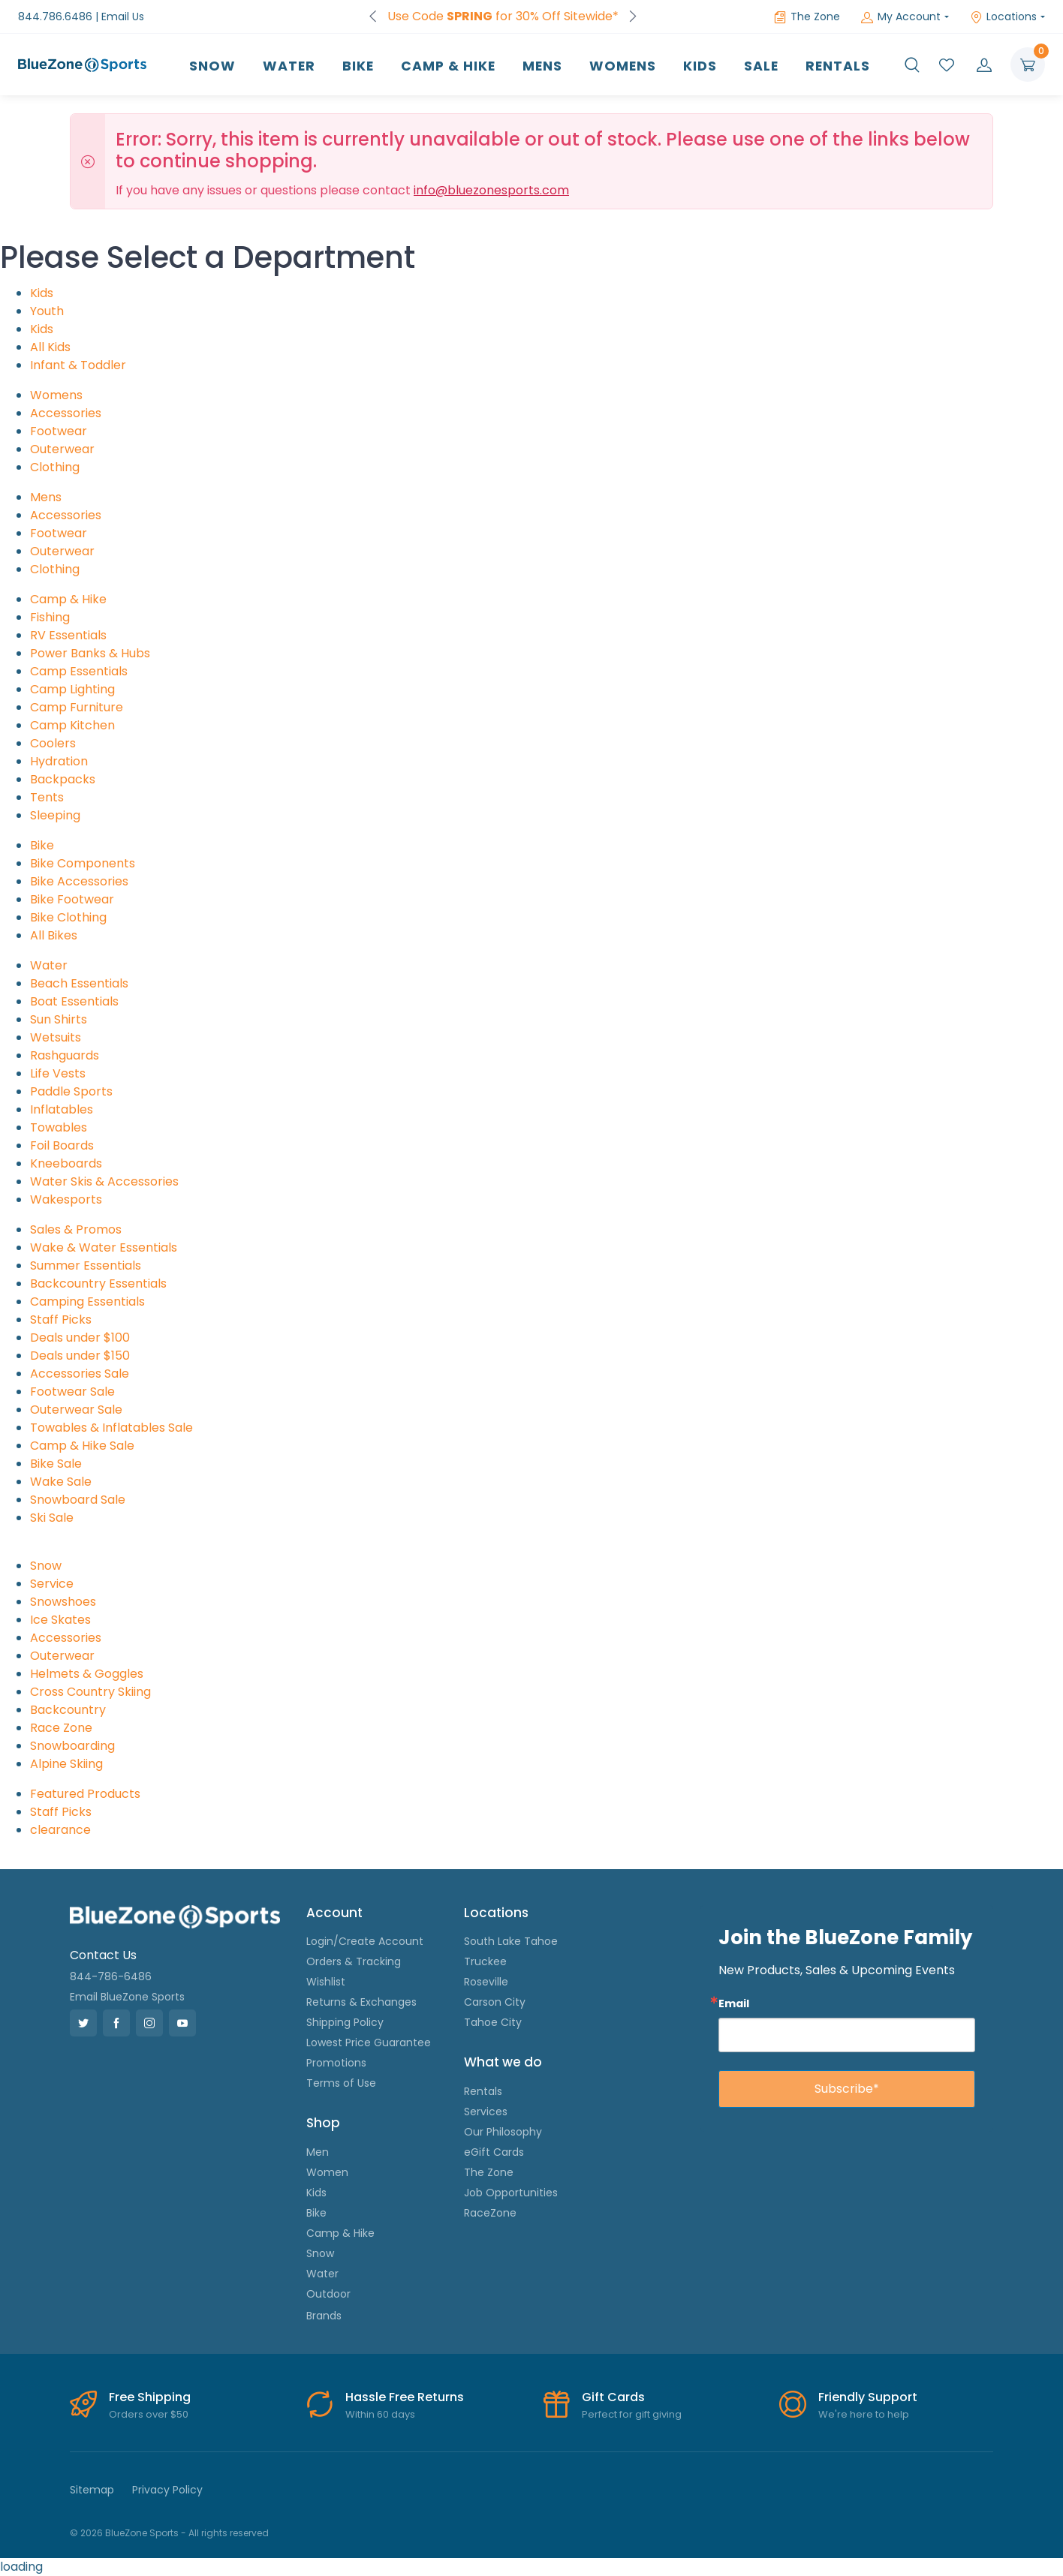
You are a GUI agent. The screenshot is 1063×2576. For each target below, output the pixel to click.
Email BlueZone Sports (127, 1996)
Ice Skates (60, 1619)
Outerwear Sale (76, 1409)
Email (733, 2003)
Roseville (486, 1981)
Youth (47, 311)
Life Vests (58, 1073)
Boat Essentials (74, 1001)
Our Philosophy (503, 2131)
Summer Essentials (85, 1265)
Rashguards (64, 1055)
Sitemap (92, 2489)
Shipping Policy (345, 2022)
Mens (542, 66)
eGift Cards (494, 2152)
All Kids (50, 347)
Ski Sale (52, 1517)
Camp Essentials (79, 671)
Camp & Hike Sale (82, 1445)
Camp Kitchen (72, 725)
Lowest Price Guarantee (368, 2042)
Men (317, 2152)
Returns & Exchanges (361, 2001)
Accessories (65, 413)
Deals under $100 (80, 1337)
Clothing (55, 467)
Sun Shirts (58, 1019)
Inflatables (61, 1109)
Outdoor (328, 2293)
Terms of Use (341, 2083)
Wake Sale (61, 1481)
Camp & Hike (448, 66)
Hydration (59, 761)
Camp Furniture (76, 707)
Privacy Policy (167, 2489)
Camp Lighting (72, 689)
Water (289, 66)
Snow (212, 66)
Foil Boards (62, 1145)
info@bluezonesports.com (491, 190)
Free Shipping (150, 2397)
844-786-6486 (111, 1976)
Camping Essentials (87, 1301)
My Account (901, 16)
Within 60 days (380, 2414)
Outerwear (62, 449)
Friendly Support (867, 2397)
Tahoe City (493, 2022)
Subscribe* (847, 2088)
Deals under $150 (80, 1355)
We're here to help (863, 2414)
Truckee (485, 1961)
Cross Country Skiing (90, 1691)
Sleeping (55, 815)
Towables (58, 1127)
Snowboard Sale (77, 1499)
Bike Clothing (68, 917)
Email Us (122, 16)
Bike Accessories (79, 881)
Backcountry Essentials (98, 1283)
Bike (358, 66)
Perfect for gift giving (632, 2414)
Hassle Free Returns (404, 2397)
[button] (912, 64)
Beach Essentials (79, 983)
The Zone (807, 16)
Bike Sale (56, 1463)
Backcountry (68, 1709)
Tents (47, 797)
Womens (622, 66)
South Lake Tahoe (511, 1941)
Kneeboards (66, 1163)
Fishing (50, 617)
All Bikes (53, 935)
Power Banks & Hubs (90, 653)
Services (485, 2111)
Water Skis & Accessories (104, 1181)
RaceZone (490, 2212)
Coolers (53, 743)
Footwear (58, 431)
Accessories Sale (79, 1373)
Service (52, 1583)
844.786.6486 (55, 16)
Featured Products (85, 1793)
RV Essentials (68, 635)
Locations (1003, 16)
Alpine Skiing (66, 1763)
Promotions (336, 2062)
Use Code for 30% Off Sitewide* (503, 16)
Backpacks (62, 779)
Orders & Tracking (353, 1961)
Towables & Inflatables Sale (111, 1427)
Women (327, 2172)
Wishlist (325, 1981)
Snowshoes (63, 1601)
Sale (761, 66)
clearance (60, 1829)
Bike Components (82, 863)
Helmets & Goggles (86, 1673)
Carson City (494, 2001)
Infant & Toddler (78, 365)
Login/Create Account (364, 1941)
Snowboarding (72, 1745)
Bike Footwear (72, 899)
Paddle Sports (71, 1091)
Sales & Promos (76, 1229)
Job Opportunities (511, 2192)
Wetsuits (55, 1037)
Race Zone (61, 1727)
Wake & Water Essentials (103, 1247)
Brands (324, 2315)
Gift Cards (613, 2397)
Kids (700, 66)
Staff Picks (61, 1319)
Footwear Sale (72, 1391)
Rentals (838, 66)
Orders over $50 (148, 2414)
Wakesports (66, 1199)
